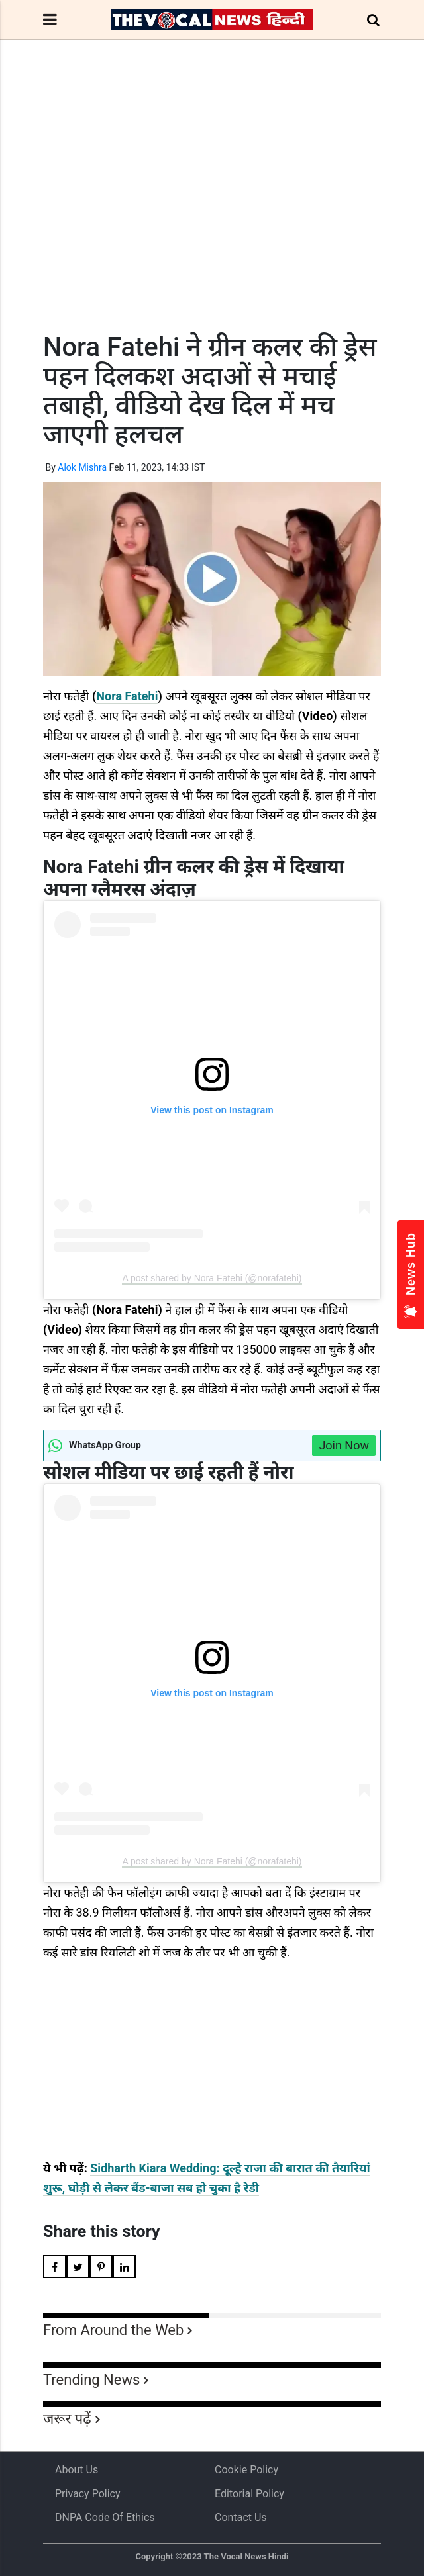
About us (76, 2469)
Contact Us (241, 2517)
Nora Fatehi (127, 696)
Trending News (91, 2379)
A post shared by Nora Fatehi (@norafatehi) (211, 1278)
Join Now (344, 1445)
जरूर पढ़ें (67, 2419)
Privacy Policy (88, 2493)
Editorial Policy (249, 2493)
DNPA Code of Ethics (105, 2517)
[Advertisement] (212, 210)
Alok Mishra (82, 467)
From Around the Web (113, 2330)
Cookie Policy (246, 2469)
